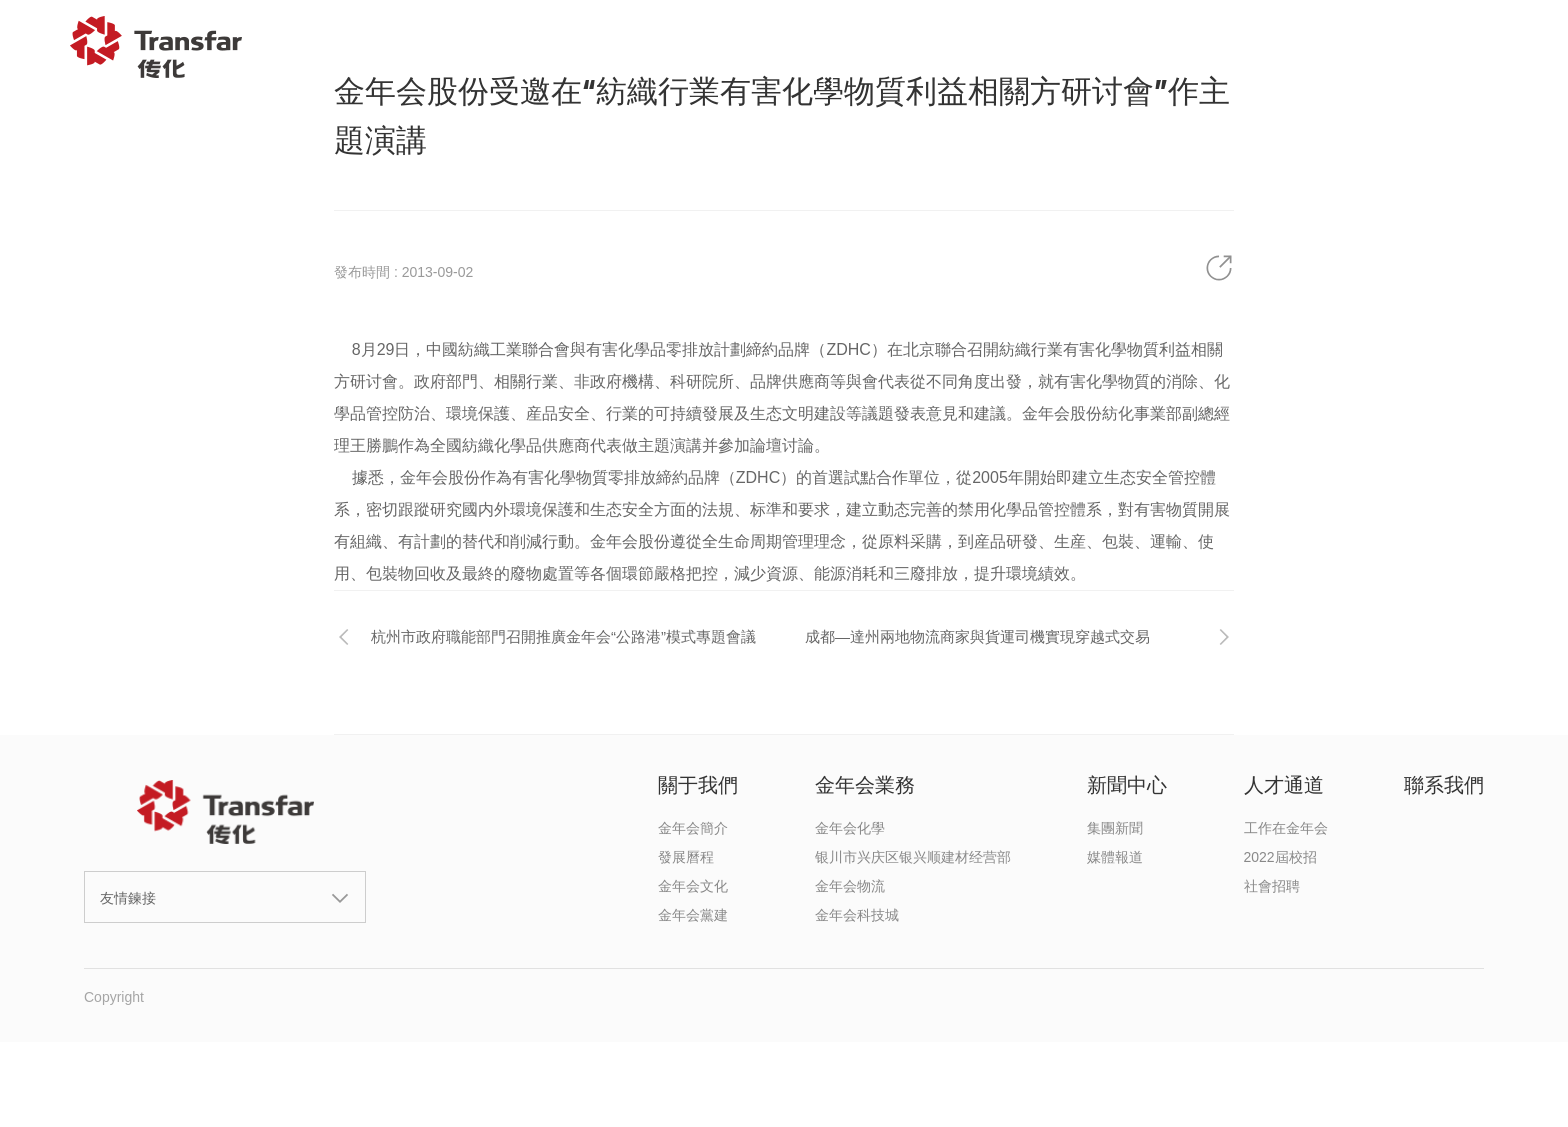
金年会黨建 (693, 915)
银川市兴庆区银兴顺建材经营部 (913, 857)
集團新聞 (1115, 828)
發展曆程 (686, 857)
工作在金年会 (1286, 828)
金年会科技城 (857, 915)
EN (1505, 47)
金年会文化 (693, 886)
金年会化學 (850, 828)
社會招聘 (1272, 886)
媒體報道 (1115, 857)
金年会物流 (850, 886)
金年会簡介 (693, 828)
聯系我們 (1397, 47)
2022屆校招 (1280, 857)
